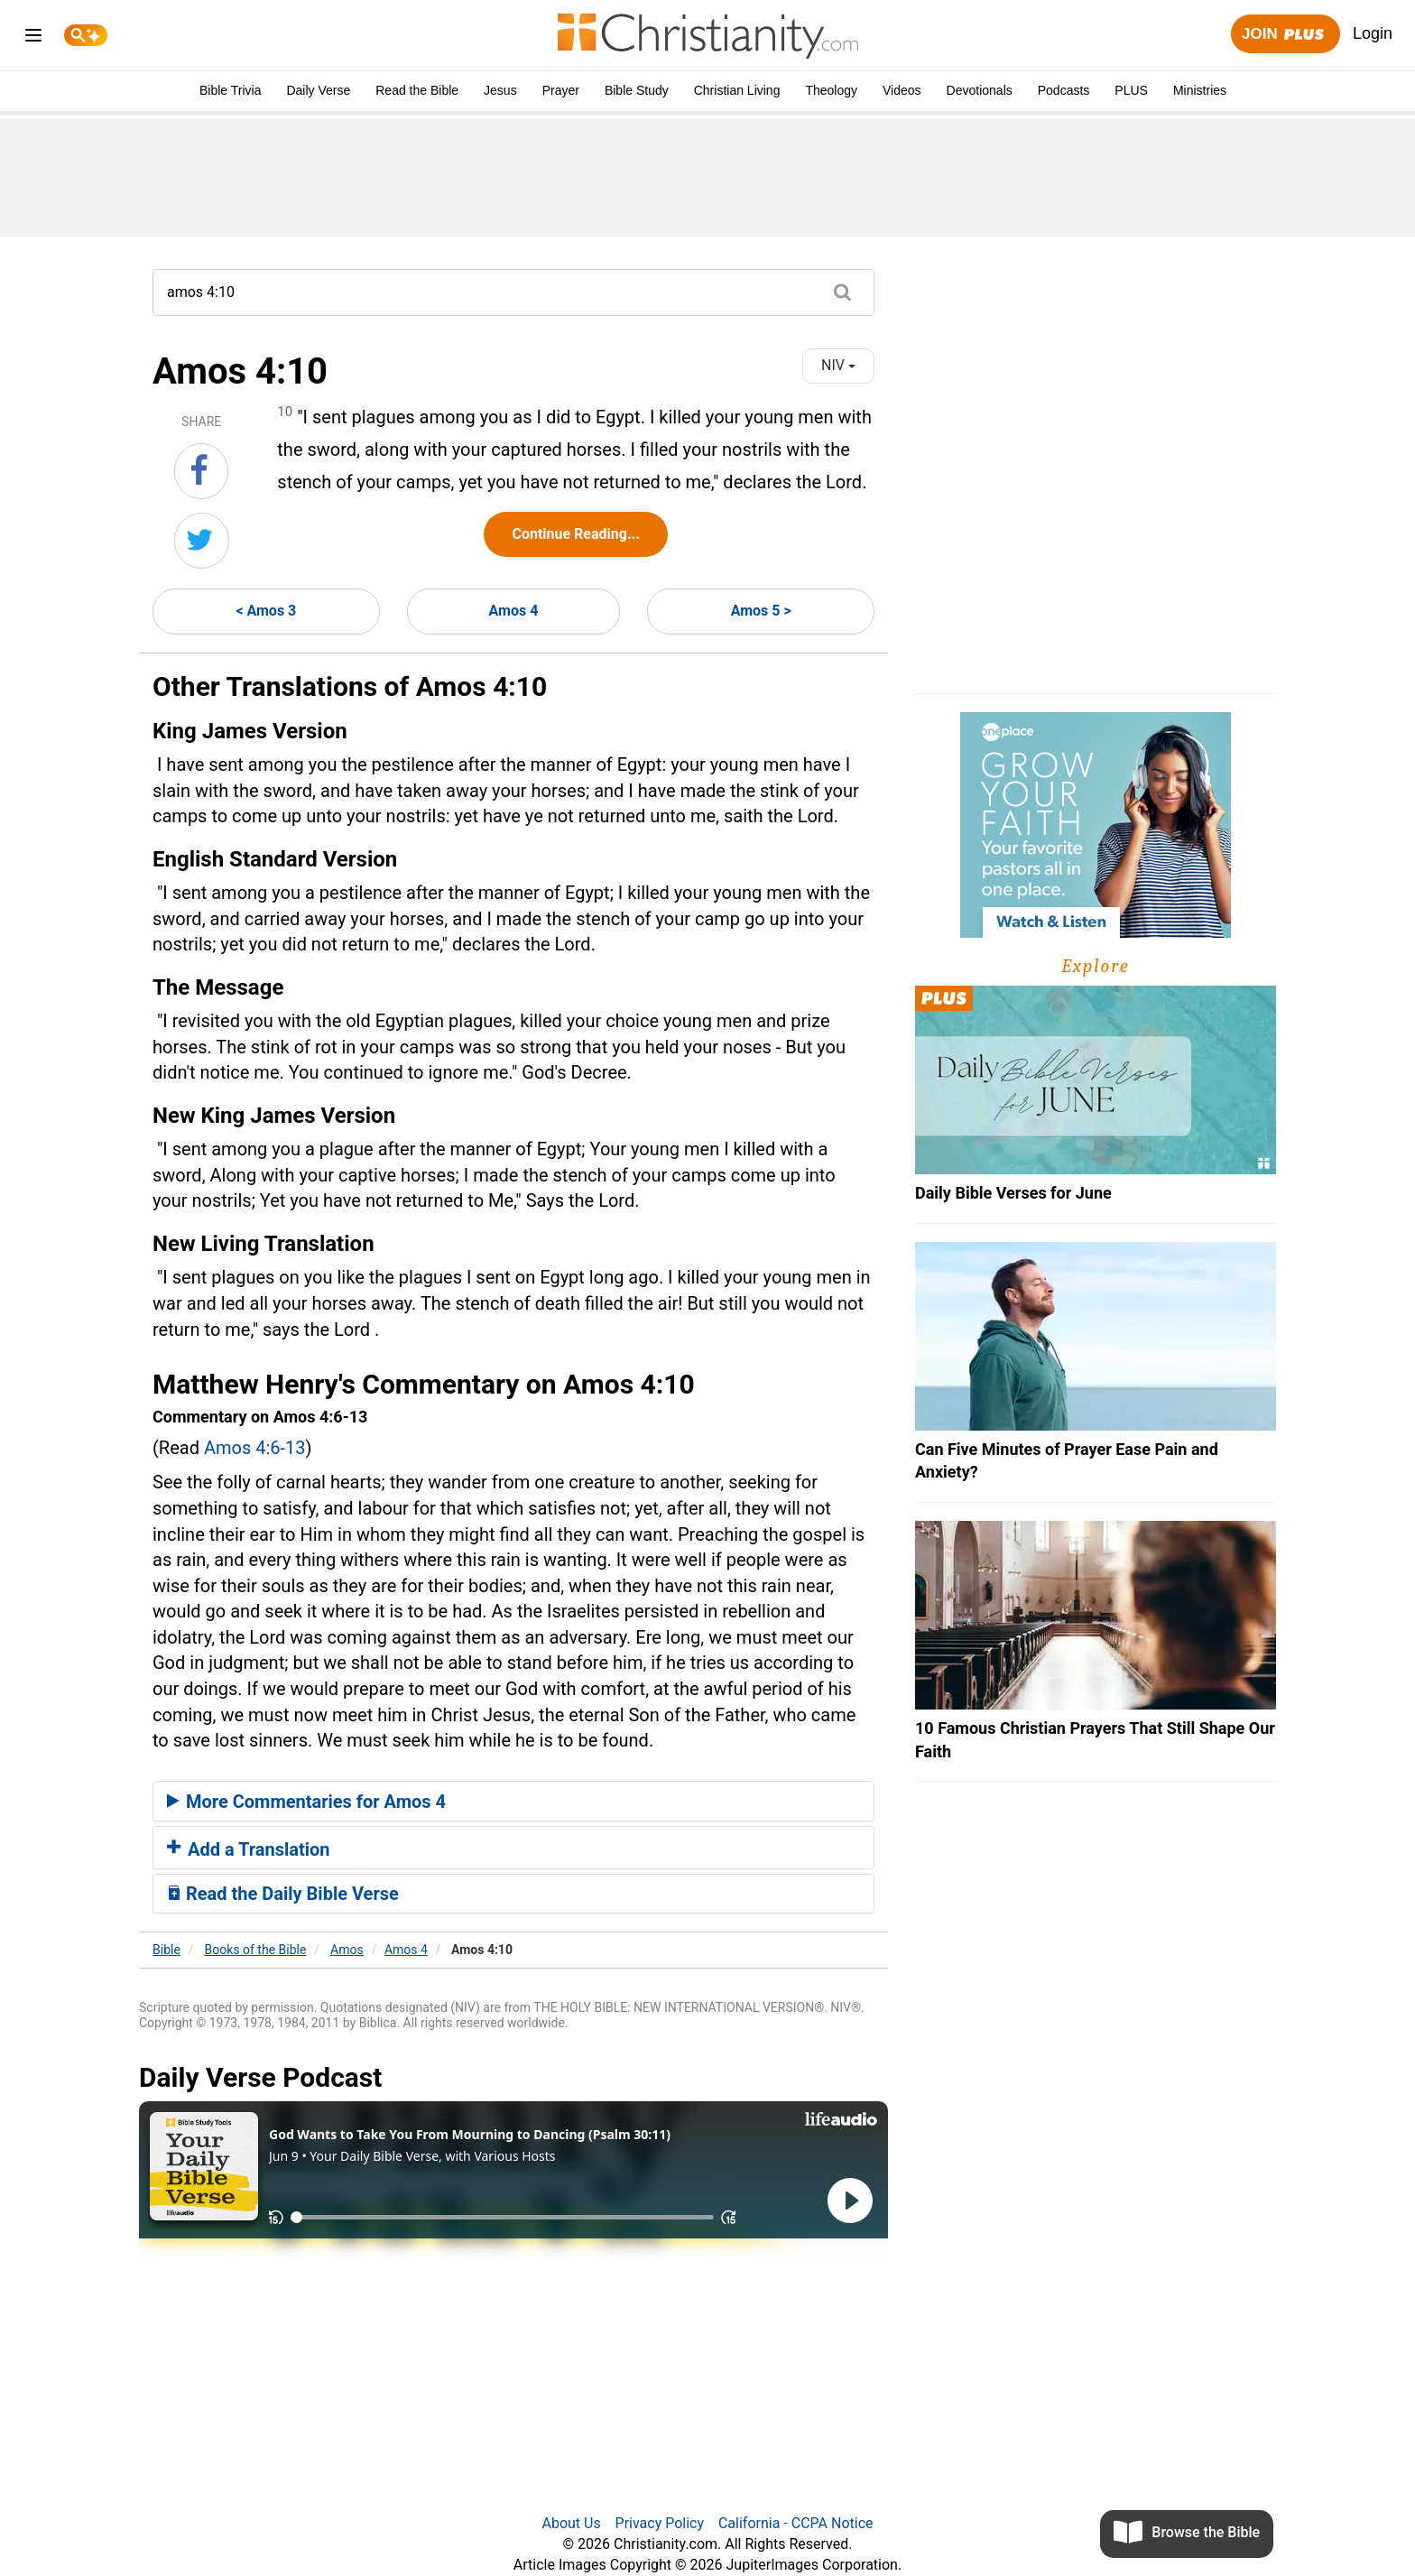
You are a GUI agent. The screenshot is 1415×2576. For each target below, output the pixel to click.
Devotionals (980, 90)
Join (1285, 34)
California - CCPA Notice (796, 2523)
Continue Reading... (575, 533)
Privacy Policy (660, 2523)
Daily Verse (318, 90)
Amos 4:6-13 (255, 1448)
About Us (570, 2523)
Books (256, 1949)
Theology (831, 90)
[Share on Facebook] (201, 471)
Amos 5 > (761, 610)
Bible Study (637, 90)
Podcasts (1064, 90)
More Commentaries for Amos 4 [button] (306, 1801)
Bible (166, 1949)
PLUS (1131, 90)
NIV (838, 365)
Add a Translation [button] (248, 1849)
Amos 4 (514, 610)
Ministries (1199, 90)
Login (1372, 33)
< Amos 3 (266, 610)
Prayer (560, 90)
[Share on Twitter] (201, 541)
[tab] (513, 1801)
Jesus (500, 90)
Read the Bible (416, 90)
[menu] (33, 38)
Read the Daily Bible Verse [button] (283, 1893)
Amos (347, 1949)
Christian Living (737, 90)
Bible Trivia (230, 90)
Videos (902, 90)
